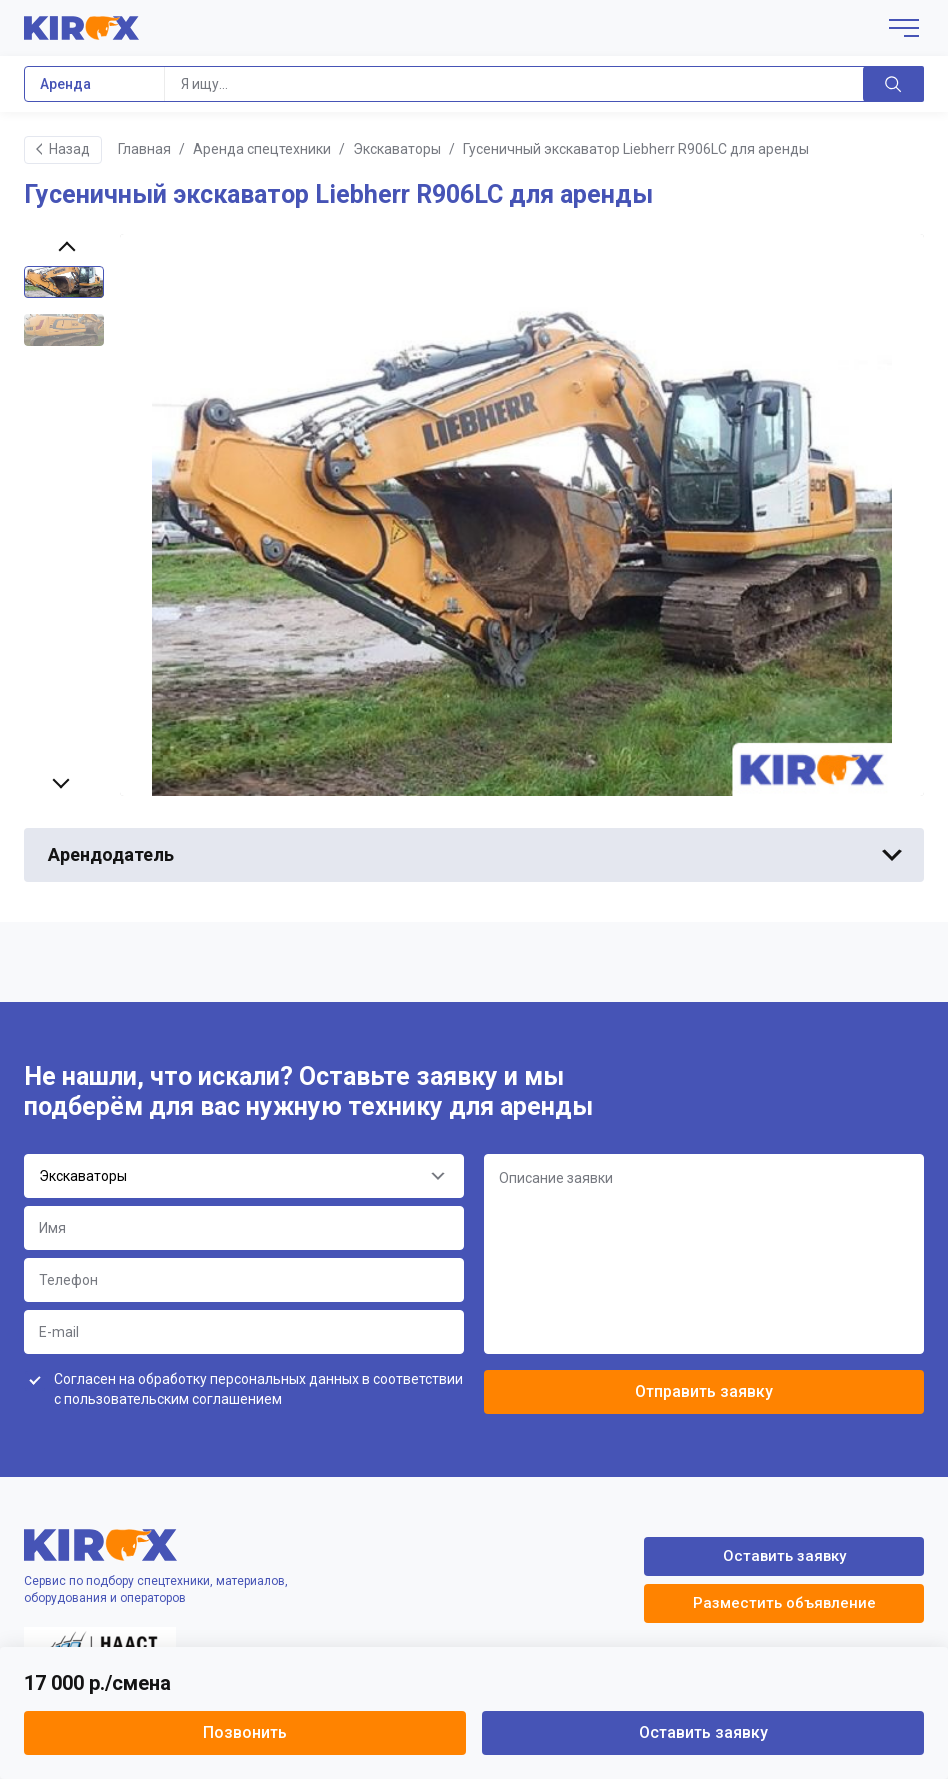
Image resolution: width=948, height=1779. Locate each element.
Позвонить (245, 1732)
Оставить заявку (703, 1732)
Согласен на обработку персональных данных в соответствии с (258, 1389)
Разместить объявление (784, 1603)
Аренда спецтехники (262, 149)
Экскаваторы (397, 149)
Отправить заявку (704, 1391)
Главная (144, 149)
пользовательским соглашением (173, 1399)
